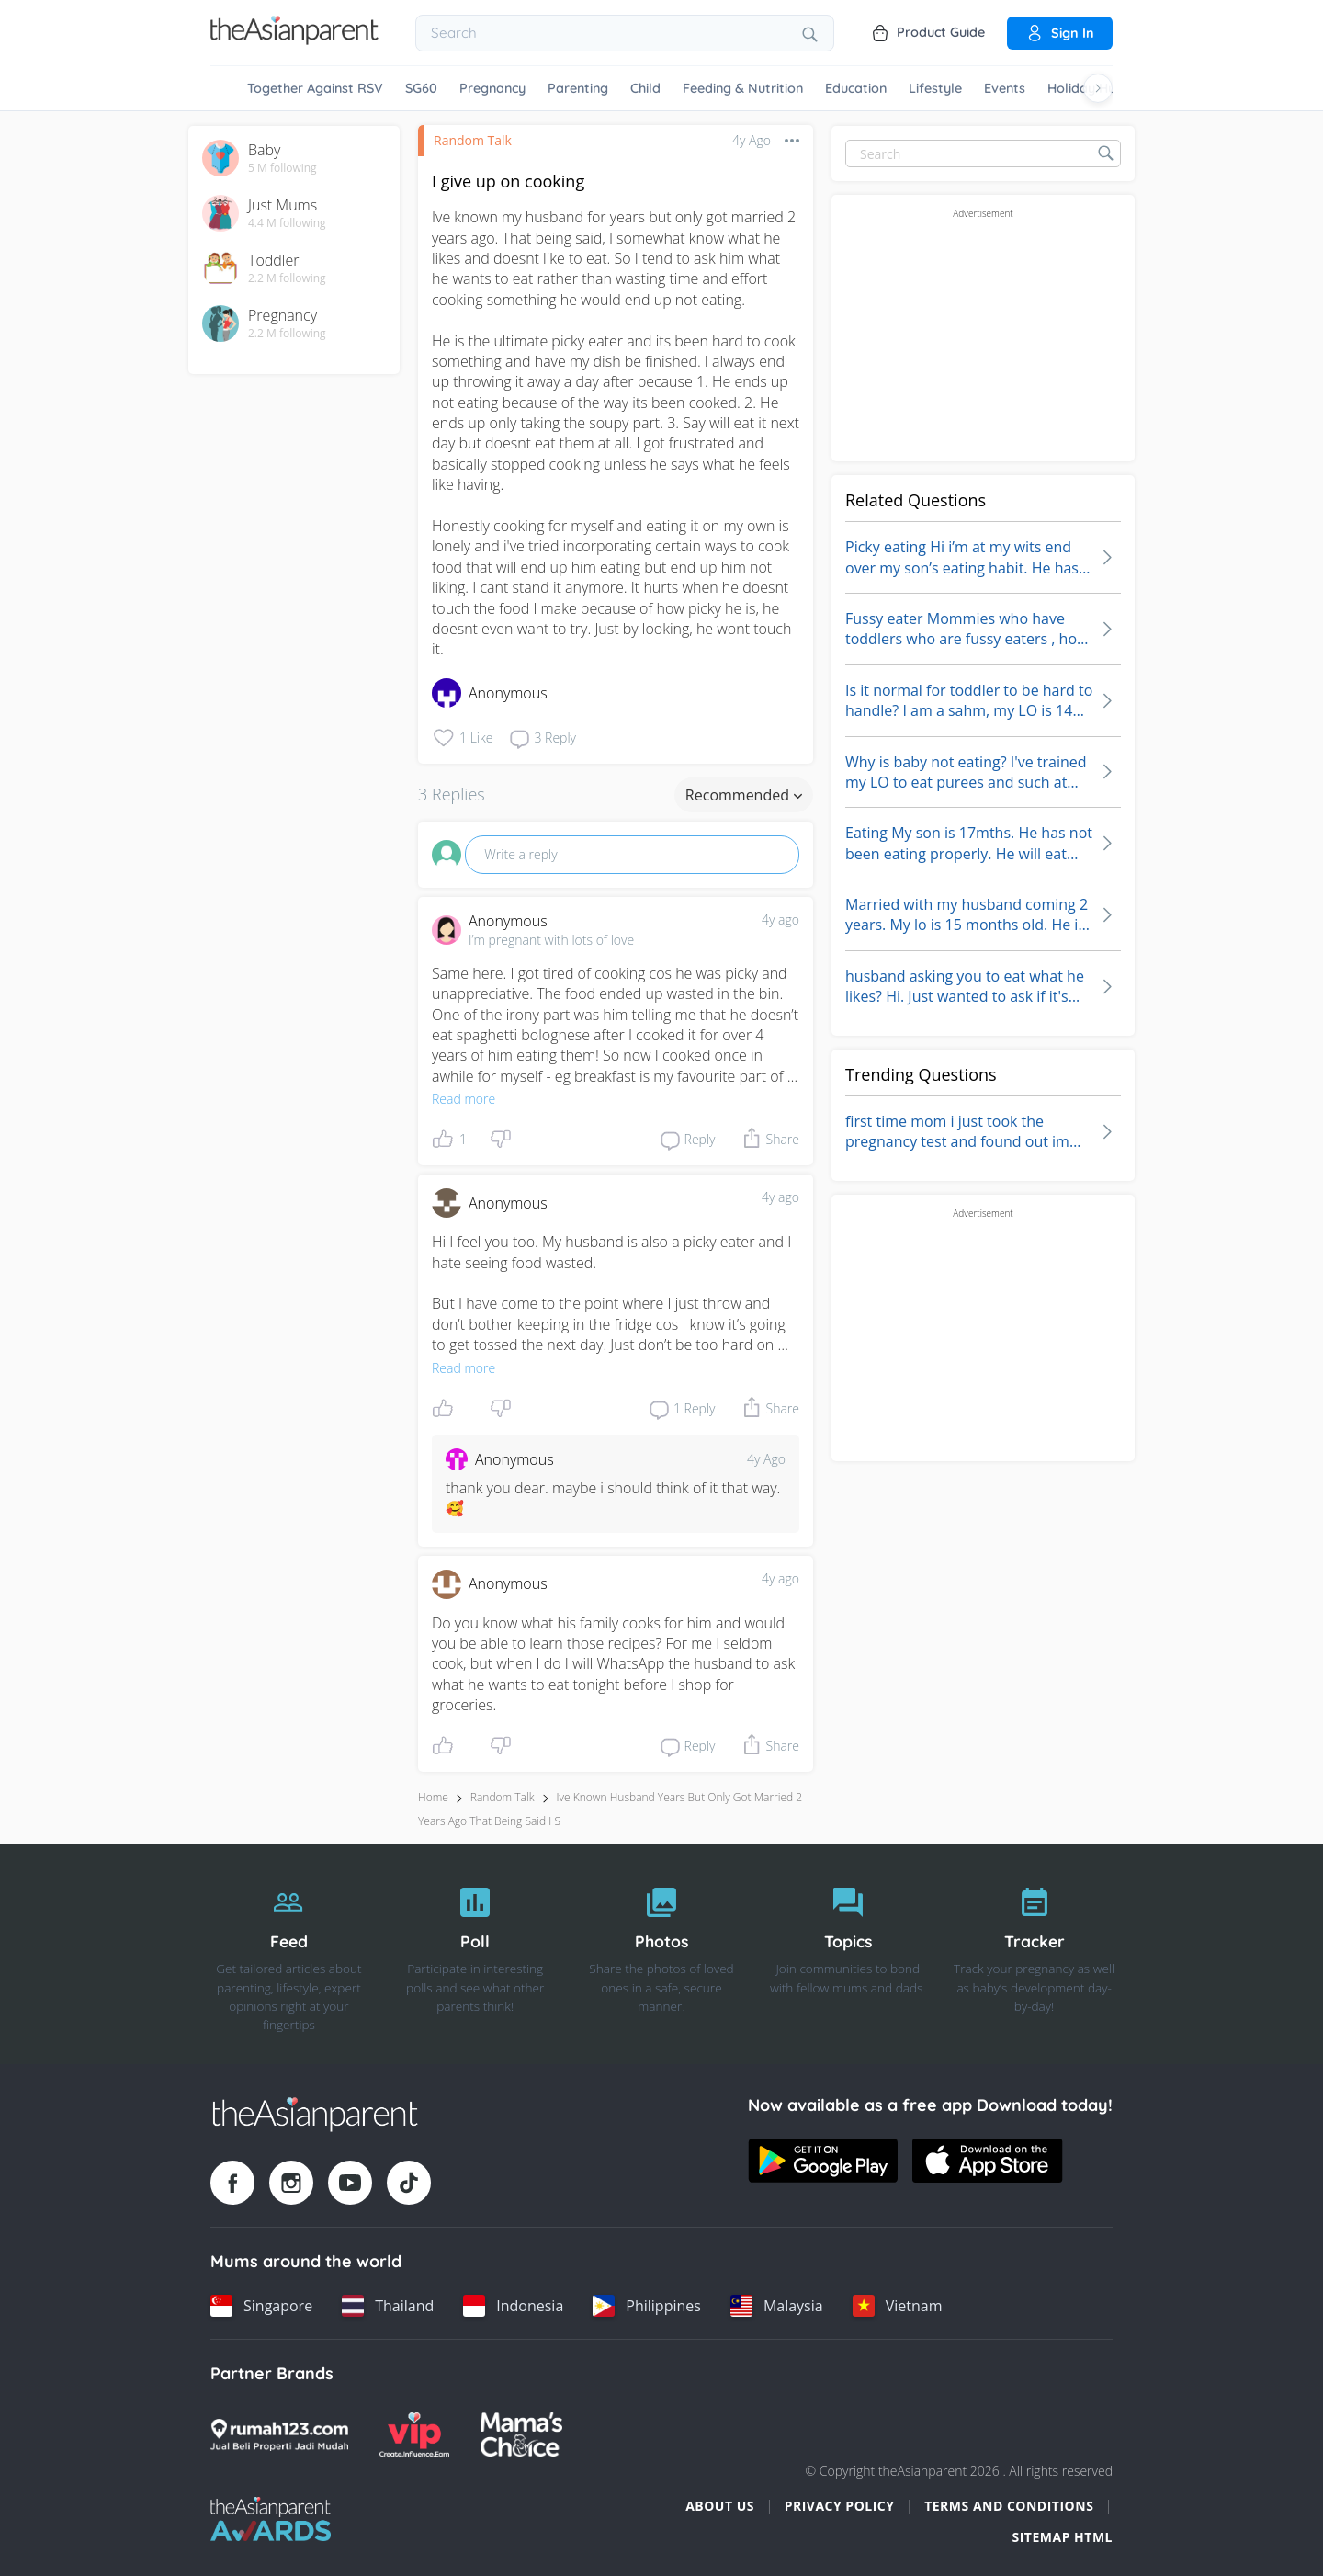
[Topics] (847, 1955)
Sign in (1059, 33)
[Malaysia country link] (776, 2306)
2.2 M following (287, 278)
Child (645, 88)
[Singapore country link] (261, 2306)
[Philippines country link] (647, 2306)
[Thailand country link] (388, 2306)
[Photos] (662, 1955)
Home (433, 1797)
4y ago (780, 919)
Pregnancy (492, 88)
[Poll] (475, 1955)
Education (856, 88)
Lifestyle (935, 88)
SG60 (421, 88)
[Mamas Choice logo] (521, 2434)
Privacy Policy (840, 2505)
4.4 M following (287, 223)
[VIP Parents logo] (414, 2434)
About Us (719, 2505)
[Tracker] (1034, 1955)
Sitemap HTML (1062, 2537)
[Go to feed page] (294, 39)
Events (1004, 88)
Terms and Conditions (1008, 2505)
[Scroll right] (1098, 88)
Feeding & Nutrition (743, 88)
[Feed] (289, 1955)
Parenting (578, 88)
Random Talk (473, 140)
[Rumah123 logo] (279, 2434)
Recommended (743, 795)
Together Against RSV (315, 88)
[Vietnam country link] (898, 2306)
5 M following (282, 168)
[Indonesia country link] (513, 2306)
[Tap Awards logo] (270, 2519)
